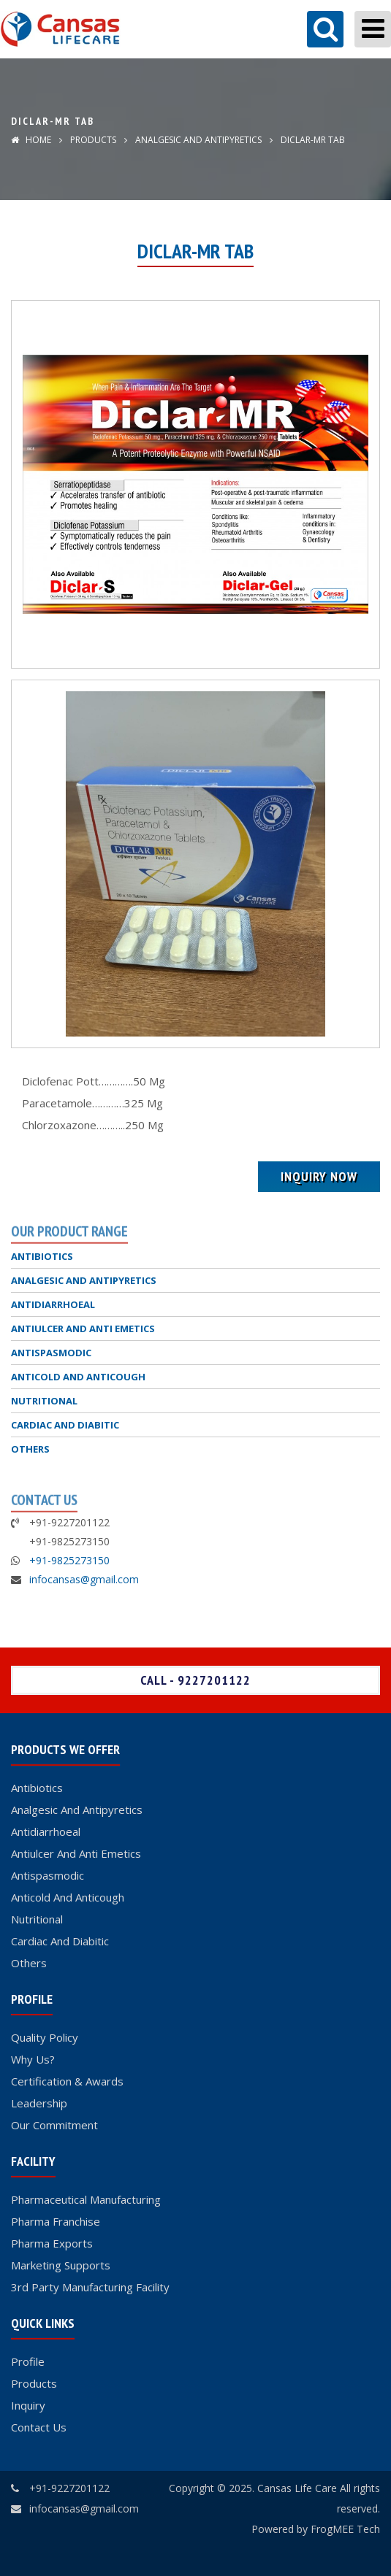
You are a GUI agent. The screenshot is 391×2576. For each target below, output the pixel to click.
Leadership (39, 2103)
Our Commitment (54, 2125)
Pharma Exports (52, 2243)
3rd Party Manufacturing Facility (90, 2287)
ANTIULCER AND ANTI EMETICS (83, 1328)
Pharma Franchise (55, 2221)
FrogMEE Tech (345, 2529)
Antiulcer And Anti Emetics (76, 1853)
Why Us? (33, 2059)
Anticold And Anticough (67, 1897)
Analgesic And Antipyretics (77, 1809)
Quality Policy (44, 2037)
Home (31, 140)
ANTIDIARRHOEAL (53, 1304)
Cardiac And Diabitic (60, 1941)
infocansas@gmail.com (84, 1579)
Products (93, 140)
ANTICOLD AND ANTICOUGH (78, 1376)
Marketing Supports (60, 2265)
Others (29, 1963)
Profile (28, 2361)
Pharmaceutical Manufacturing (86, 2199)
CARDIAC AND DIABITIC (65, 1424)
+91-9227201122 (69, 2488)
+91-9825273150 (69, 1560)
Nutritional (37, 1919)
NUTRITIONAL (44, 1400)
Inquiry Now (319, 1176)
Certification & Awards (67, 2081)
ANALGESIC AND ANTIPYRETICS (197, 140)
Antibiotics (37, 1787)
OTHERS (30, 1449)
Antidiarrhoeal (45, 1831)
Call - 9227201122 (195, 1680)
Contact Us (39, 2427)
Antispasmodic (47, 1875)
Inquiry (28, 2405)
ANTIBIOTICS (42, 1256)
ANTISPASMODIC (51, 1352)
